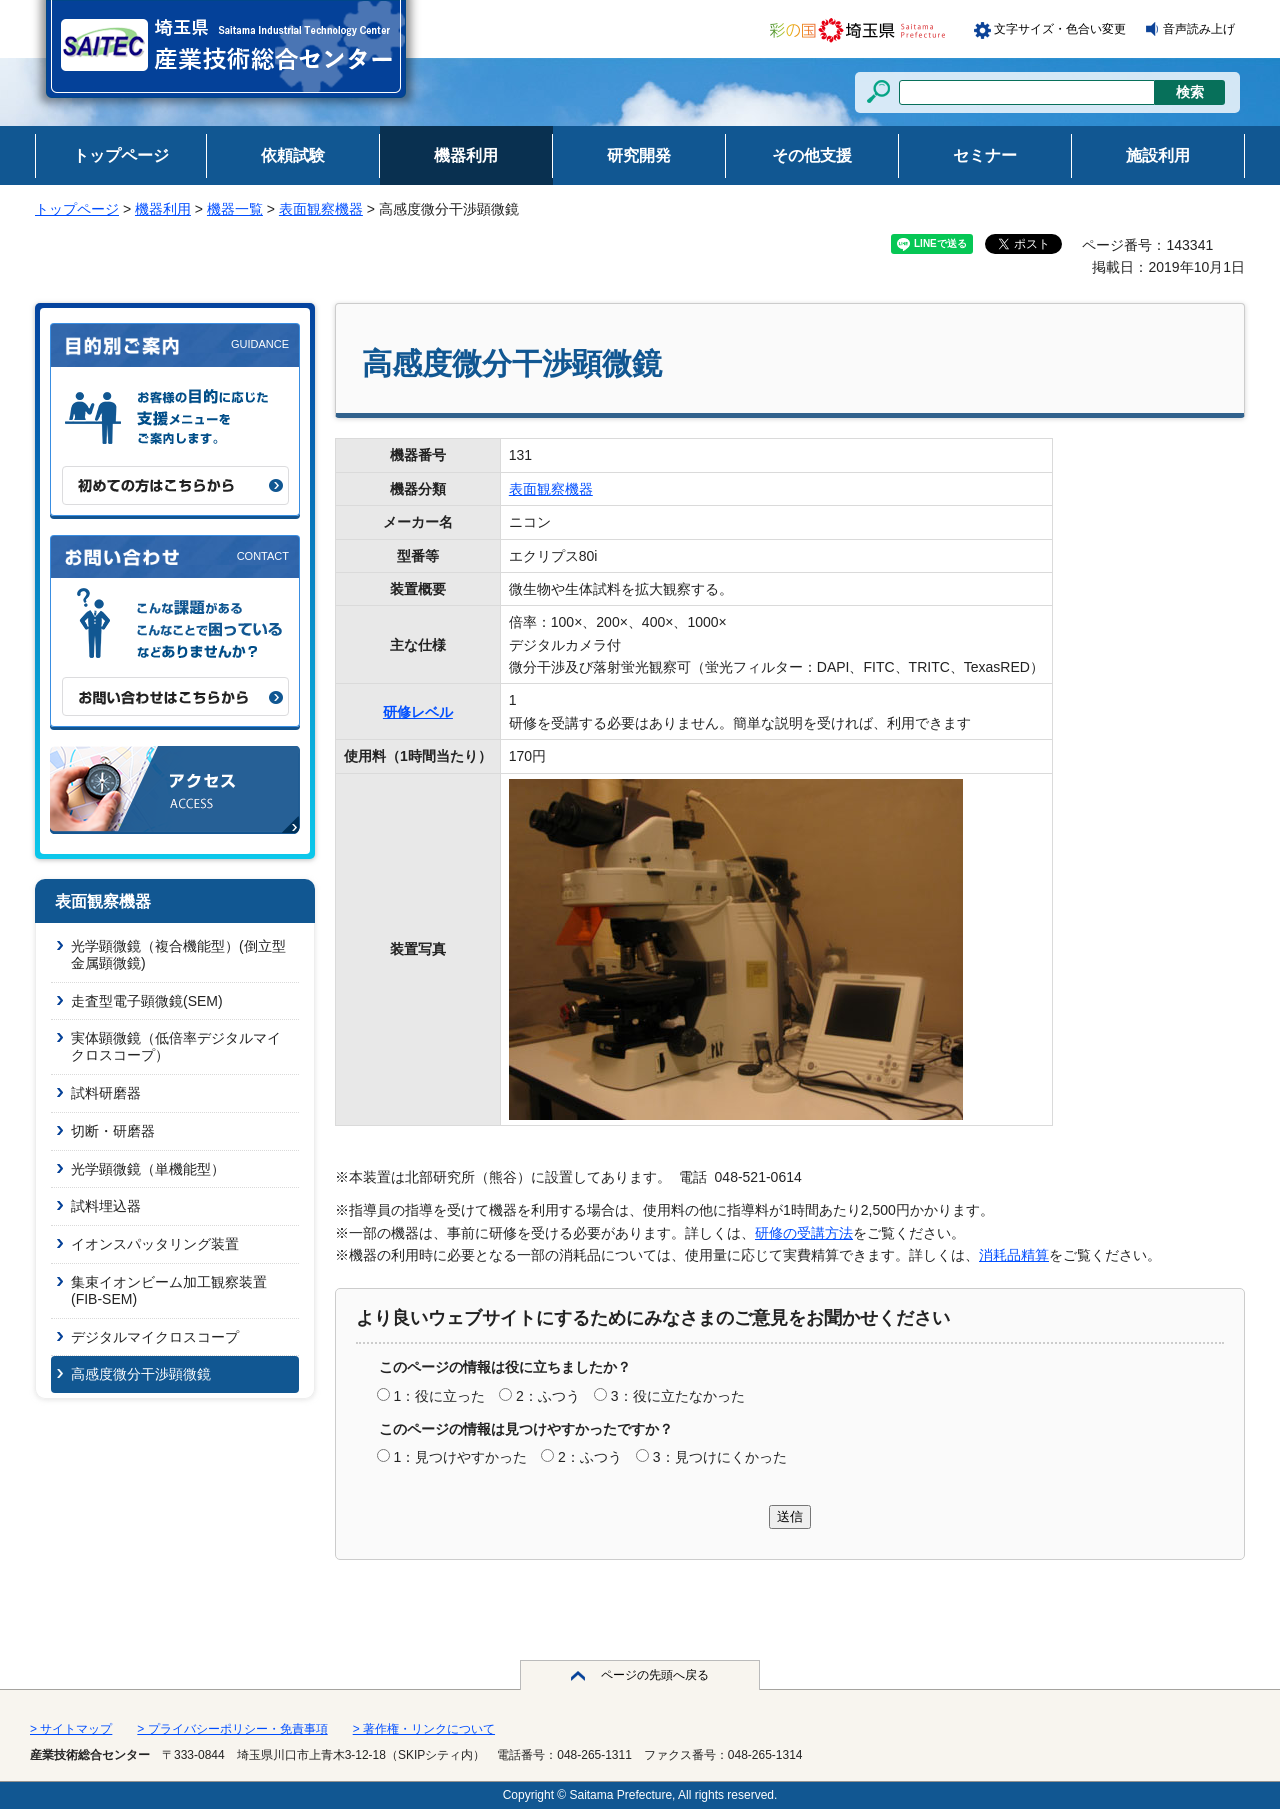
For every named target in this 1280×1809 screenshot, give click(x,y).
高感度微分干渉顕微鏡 (141, 1374)
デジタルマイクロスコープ (155, 1337)
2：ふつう (548, 1396)
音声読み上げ (1199, 29)
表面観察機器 (321, 209)
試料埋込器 (106, 1206)
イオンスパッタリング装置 (155, 1244)
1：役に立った (439, 1396)
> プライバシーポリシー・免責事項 (232, 1729)
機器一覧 (235, 209)
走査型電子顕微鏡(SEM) (147, 1001)
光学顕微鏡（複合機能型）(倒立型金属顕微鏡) (178, 954)
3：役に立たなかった (678, 1396)
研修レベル (418, 712)
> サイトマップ (71, 1729)
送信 (790, 1516)
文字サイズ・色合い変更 (1060, 29)
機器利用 (163, 209)
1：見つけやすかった (460, 1457)
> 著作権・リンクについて (424, 1729)
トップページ (77, 209)
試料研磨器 (106, 1093)
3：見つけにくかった (720, 1457)
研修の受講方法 (804, 1233)
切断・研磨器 (113, 1131)
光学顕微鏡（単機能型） (148, 1169)
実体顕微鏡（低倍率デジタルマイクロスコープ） (176, 1046)
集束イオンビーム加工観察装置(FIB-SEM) (169, 1290)
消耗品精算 (1014, 1255)
